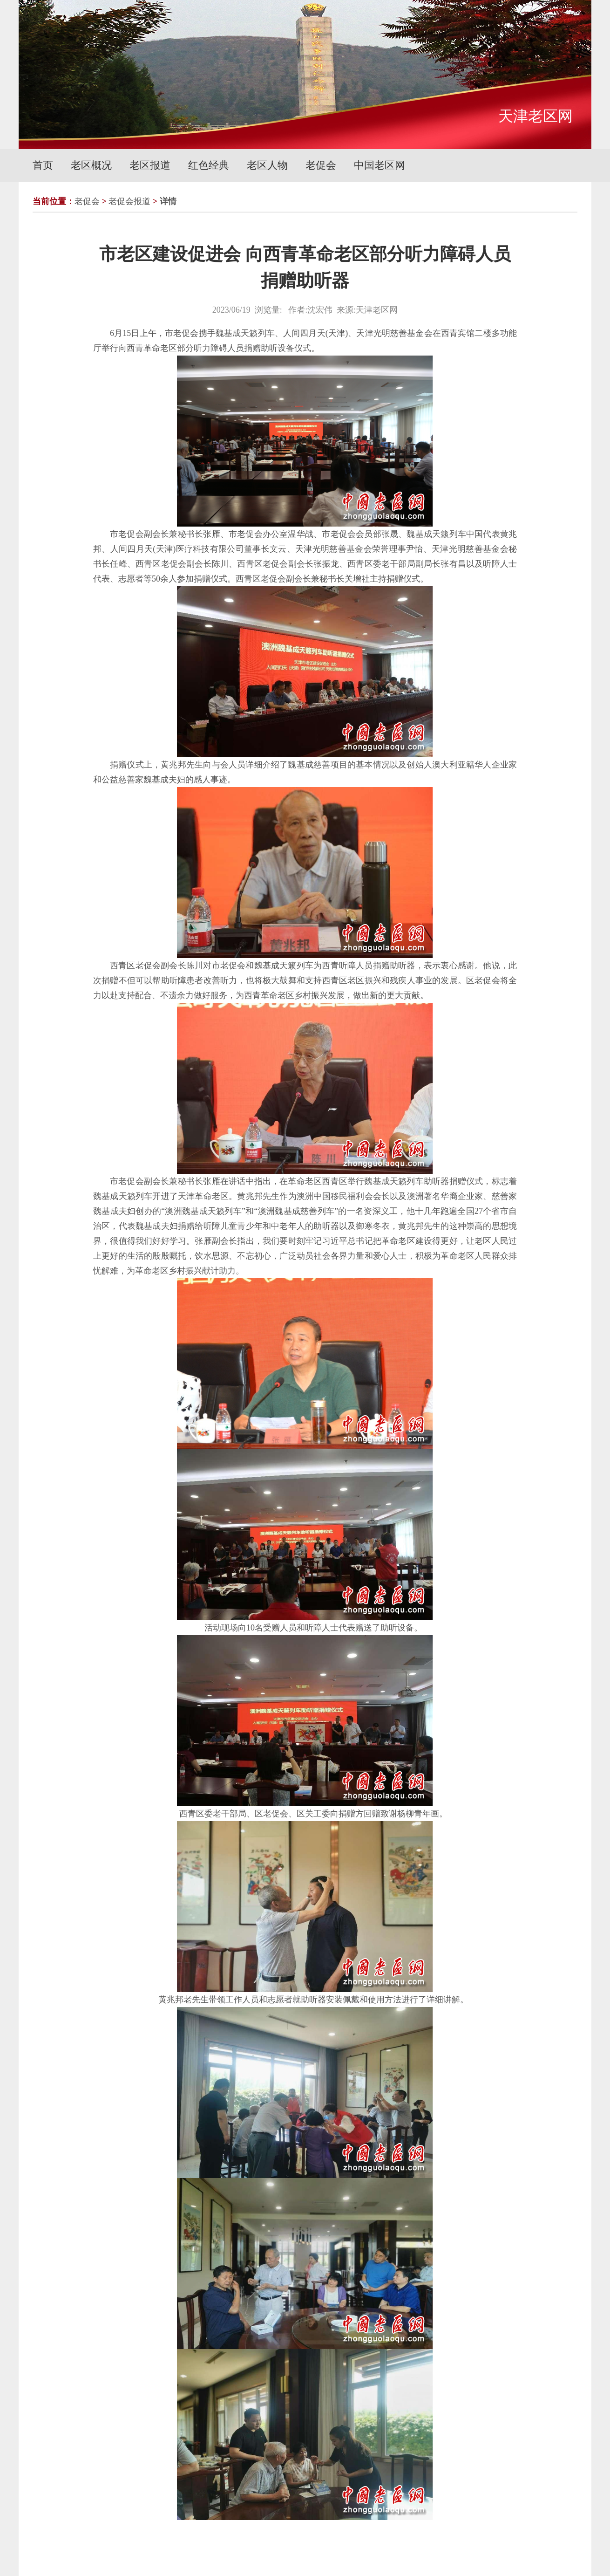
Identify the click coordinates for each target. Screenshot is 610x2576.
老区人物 (267, 165)
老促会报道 (129, 201)
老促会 (320, 165)
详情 (168, 201)
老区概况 (91, 165)
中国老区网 (379, 165)
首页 (43, 165)
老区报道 (149, 165)
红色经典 (208, 165)
